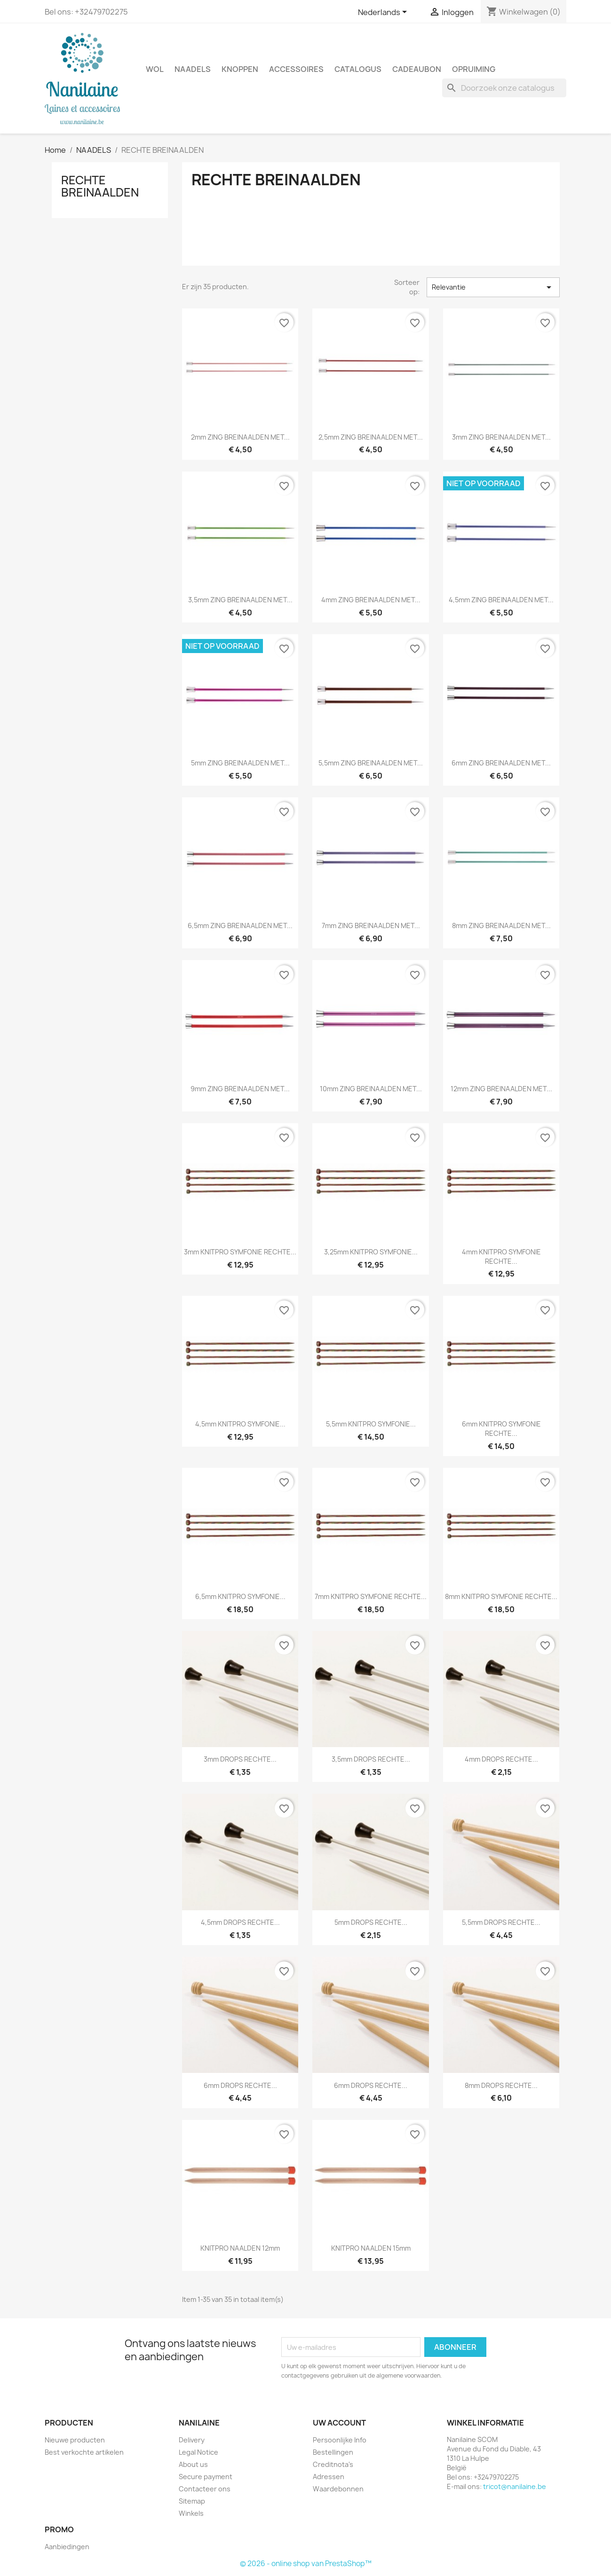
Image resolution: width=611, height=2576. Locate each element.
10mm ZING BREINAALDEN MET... (371, 1088)
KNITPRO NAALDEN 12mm (240, 2248)
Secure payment (205, 2476)
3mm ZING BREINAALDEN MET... (501, 437)
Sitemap (192, 2501)
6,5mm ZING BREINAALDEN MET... (240, 925)
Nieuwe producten (75, 2439)
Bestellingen (333, 2452)
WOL (155, 69)
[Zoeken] (504, 88)
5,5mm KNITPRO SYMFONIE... (371, 1423)
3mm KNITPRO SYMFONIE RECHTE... (240, 1251)
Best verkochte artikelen (84, 2452)
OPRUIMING (473, 69)
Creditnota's (333, 2464)
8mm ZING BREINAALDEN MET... (501, 925)
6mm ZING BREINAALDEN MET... (501, 762)
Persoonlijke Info (339, 2439)
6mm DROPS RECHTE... (240, 2085)
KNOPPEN (240, 69)
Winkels (191, 2513)
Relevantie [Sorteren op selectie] (493, 287)
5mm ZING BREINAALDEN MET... (240, 762)
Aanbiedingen (67, 2546)
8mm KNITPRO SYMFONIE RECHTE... (501, 1596)
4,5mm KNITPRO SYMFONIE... (240, 1423)
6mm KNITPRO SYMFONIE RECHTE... (501, 1428)
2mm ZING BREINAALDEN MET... (240, 437)
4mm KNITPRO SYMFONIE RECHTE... (501, 1256)
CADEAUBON (416, 69)
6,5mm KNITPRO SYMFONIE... (240, 1596)
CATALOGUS (357, 69)
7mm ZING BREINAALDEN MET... (371, 925)
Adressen (328, 2476)
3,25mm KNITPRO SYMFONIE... (371, 1251)
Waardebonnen (338, 2488)
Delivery (192, 2439)
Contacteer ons (204, 2488)
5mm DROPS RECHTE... (370, 1922)
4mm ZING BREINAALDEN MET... (371, 599)
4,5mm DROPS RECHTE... (240, 1922)
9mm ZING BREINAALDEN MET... (240, 1088)
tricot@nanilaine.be (514, 2486)
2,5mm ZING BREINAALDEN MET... (370, 437)
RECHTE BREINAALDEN (100, 186)
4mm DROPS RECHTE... (501, 1759)
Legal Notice (198, 2452)
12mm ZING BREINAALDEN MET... (501, 1088)
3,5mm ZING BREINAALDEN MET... (240, 599)
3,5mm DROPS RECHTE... (371, 1759)
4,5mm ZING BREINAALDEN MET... (501, 599)
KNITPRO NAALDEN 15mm (371, 2248)
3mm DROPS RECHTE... (240, 1759)
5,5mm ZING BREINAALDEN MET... (370, 762)
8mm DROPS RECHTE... (501, 2085)
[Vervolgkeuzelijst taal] (384, 12)
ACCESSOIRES (296, 69)
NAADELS (193, 69)
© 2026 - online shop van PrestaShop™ (306, 2563)
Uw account (339, 2423)
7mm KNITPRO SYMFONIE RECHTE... (371, 1596)
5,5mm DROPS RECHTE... (501, 1922)
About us (193, 2464)
